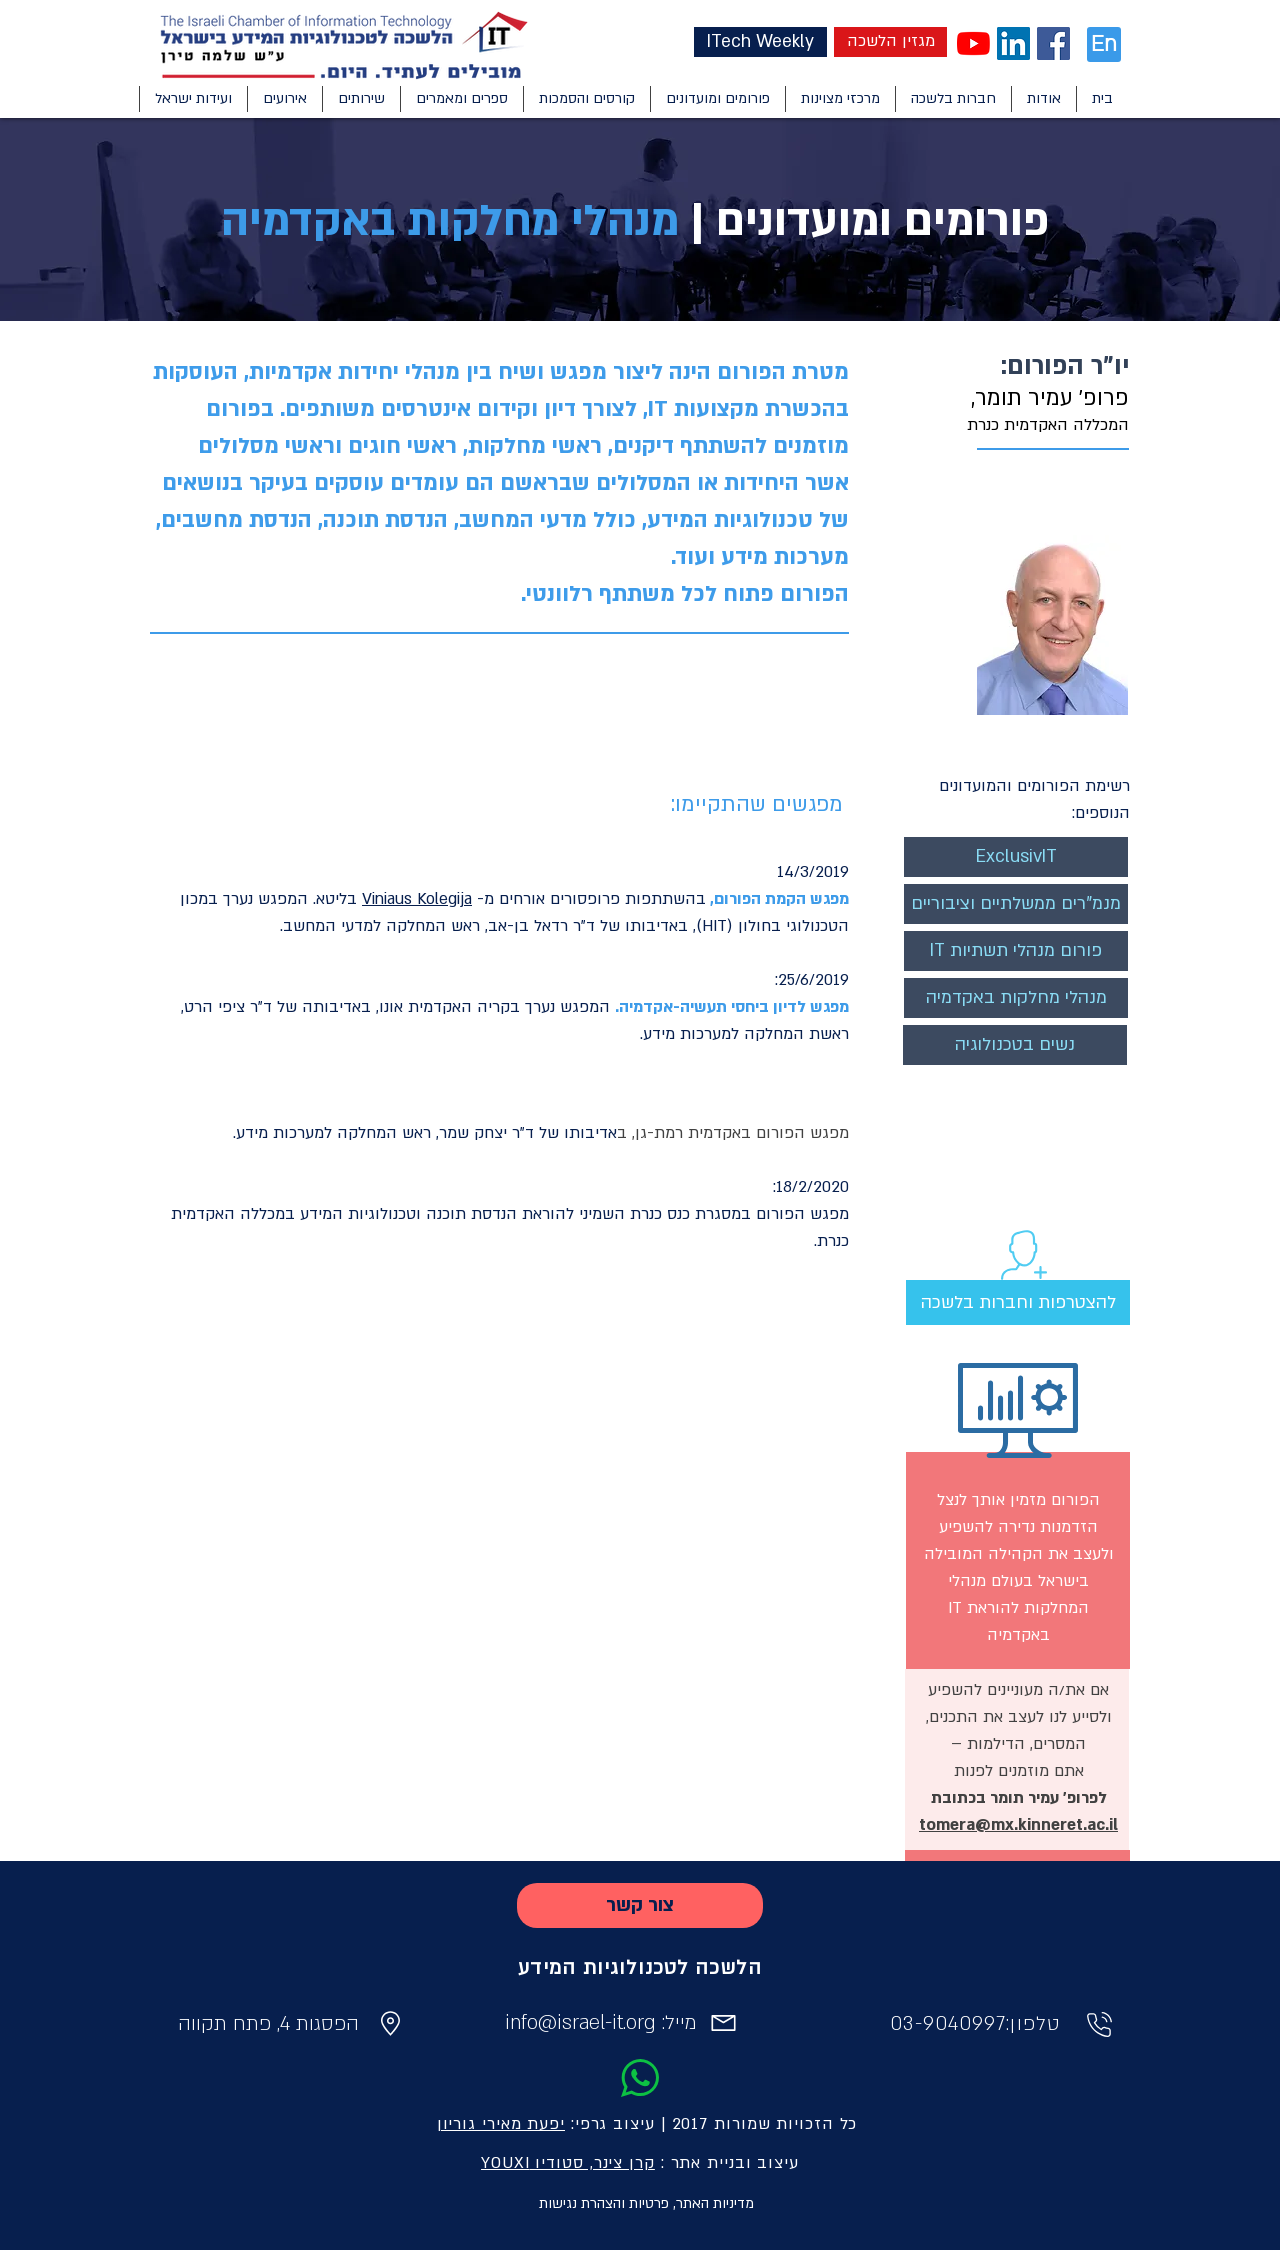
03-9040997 (948, 2024)
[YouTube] (973, 43)
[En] (1104, 44)
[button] (1043, 99)
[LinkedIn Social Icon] (1013, 43)
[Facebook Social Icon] (1053, 43)
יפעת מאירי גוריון (501, 2124)
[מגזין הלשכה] (890, 42)
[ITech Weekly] (760, 42)
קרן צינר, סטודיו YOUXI (568, 2163)
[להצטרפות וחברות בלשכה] (1018, 1302)
